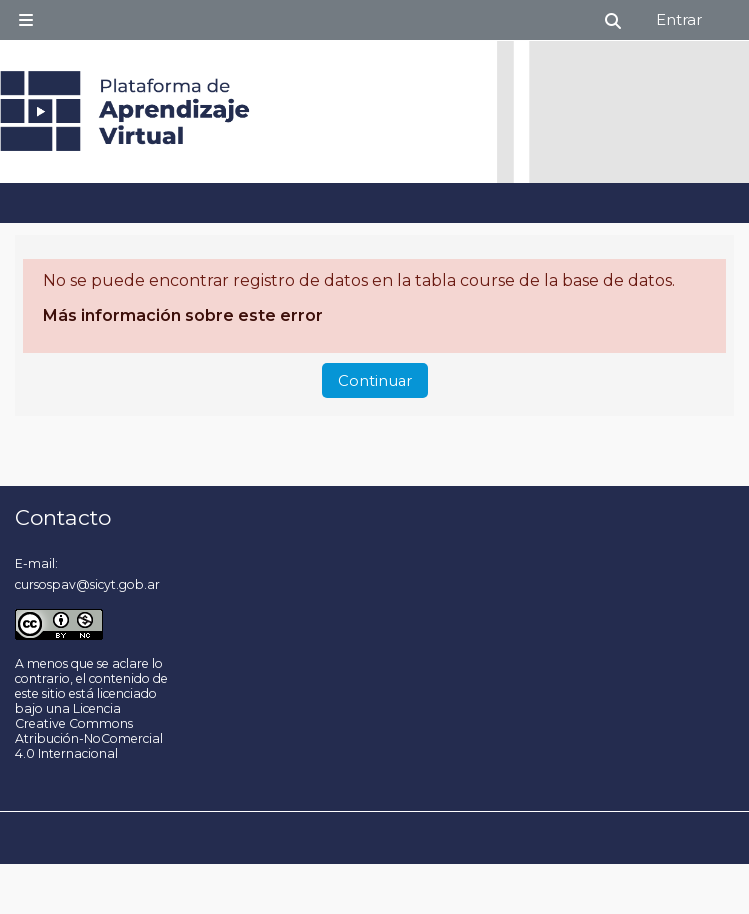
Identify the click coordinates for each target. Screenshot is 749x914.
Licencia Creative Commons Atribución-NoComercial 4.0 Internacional (89, 731)
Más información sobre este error (183, 315)
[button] (614, 20)
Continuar (375, 381)
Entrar (679, 19)
